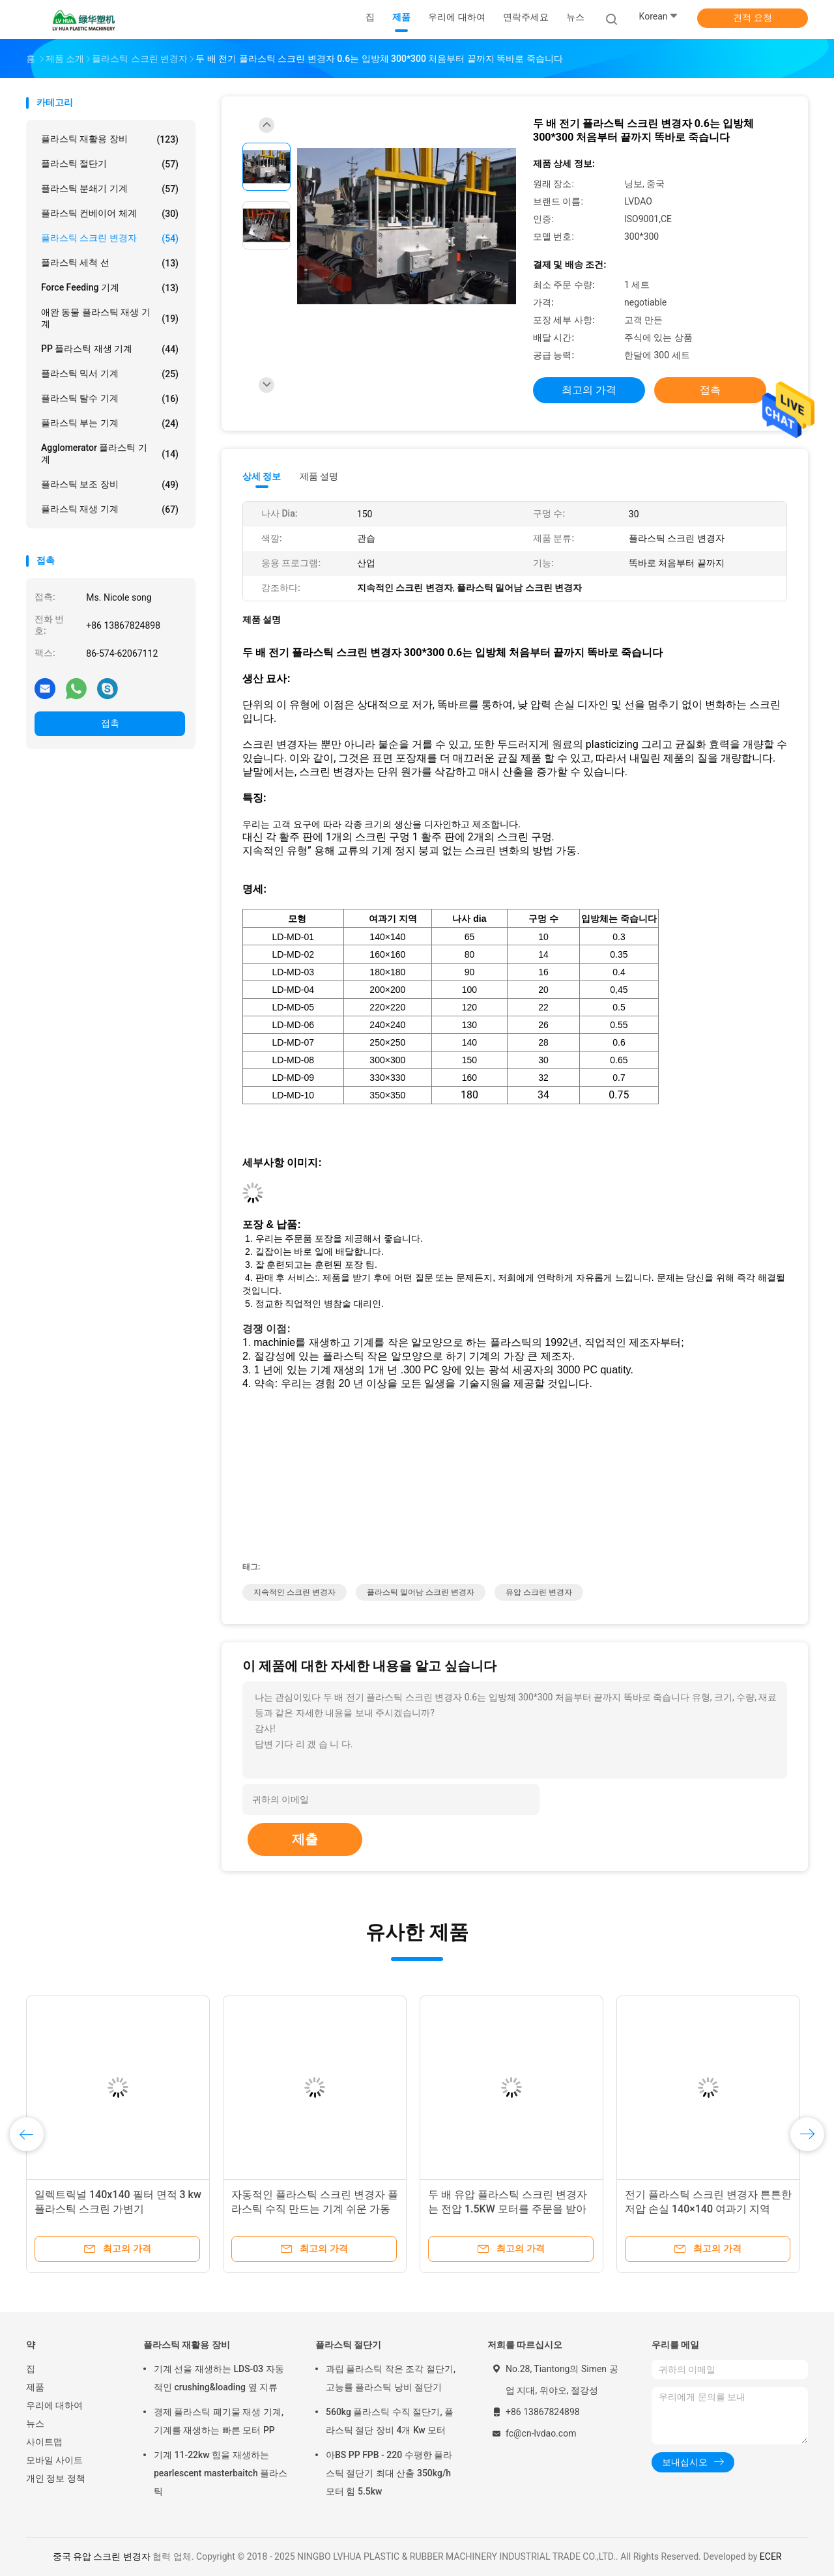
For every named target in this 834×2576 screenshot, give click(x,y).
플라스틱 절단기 (110, 164)
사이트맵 (44, 2442)
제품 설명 (319, 476)
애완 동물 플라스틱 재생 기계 (110, 318)
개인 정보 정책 (55, 2478)
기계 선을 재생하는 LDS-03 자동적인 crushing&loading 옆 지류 (219, 2378)
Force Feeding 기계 (110, 287)
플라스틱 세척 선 (110, 263)
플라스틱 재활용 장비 (110, 139)
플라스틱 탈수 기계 (110, 398)
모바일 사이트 (54, 2460)
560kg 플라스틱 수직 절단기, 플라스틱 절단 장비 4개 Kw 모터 (389, 2421)
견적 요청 (752, 17)
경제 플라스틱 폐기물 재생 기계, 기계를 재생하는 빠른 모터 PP (218, 2421)
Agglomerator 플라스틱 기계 (110, 453)
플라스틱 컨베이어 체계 (110, 213)
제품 (35, 2387)
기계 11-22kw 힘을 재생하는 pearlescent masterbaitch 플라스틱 (220, 2473)
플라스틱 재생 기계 (110, 509)
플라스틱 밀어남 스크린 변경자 (420, 1592)
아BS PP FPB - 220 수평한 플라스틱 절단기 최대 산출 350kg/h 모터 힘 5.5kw (389, 2473)
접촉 (110, 723)
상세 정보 (261, 476)
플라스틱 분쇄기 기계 (110, 188)
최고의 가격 (589, 390)
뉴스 (35, 2423)
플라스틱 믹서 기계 (110, 373)
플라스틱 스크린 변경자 (110, 238)
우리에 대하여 (54, 2405)
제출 (305, 1839)
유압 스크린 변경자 (539, 1592)
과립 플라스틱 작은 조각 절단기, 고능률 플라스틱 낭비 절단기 (390, 2378)
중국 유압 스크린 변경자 (102, 2556)
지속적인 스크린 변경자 (294, 1592)
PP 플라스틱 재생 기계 (110, 349)
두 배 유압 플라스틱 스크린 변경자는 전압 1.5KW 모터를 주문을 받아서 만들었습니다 (507, 2208)
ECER (771, 2556)
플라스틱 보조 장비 (110, 484)
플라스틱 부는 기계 (110, 423)
